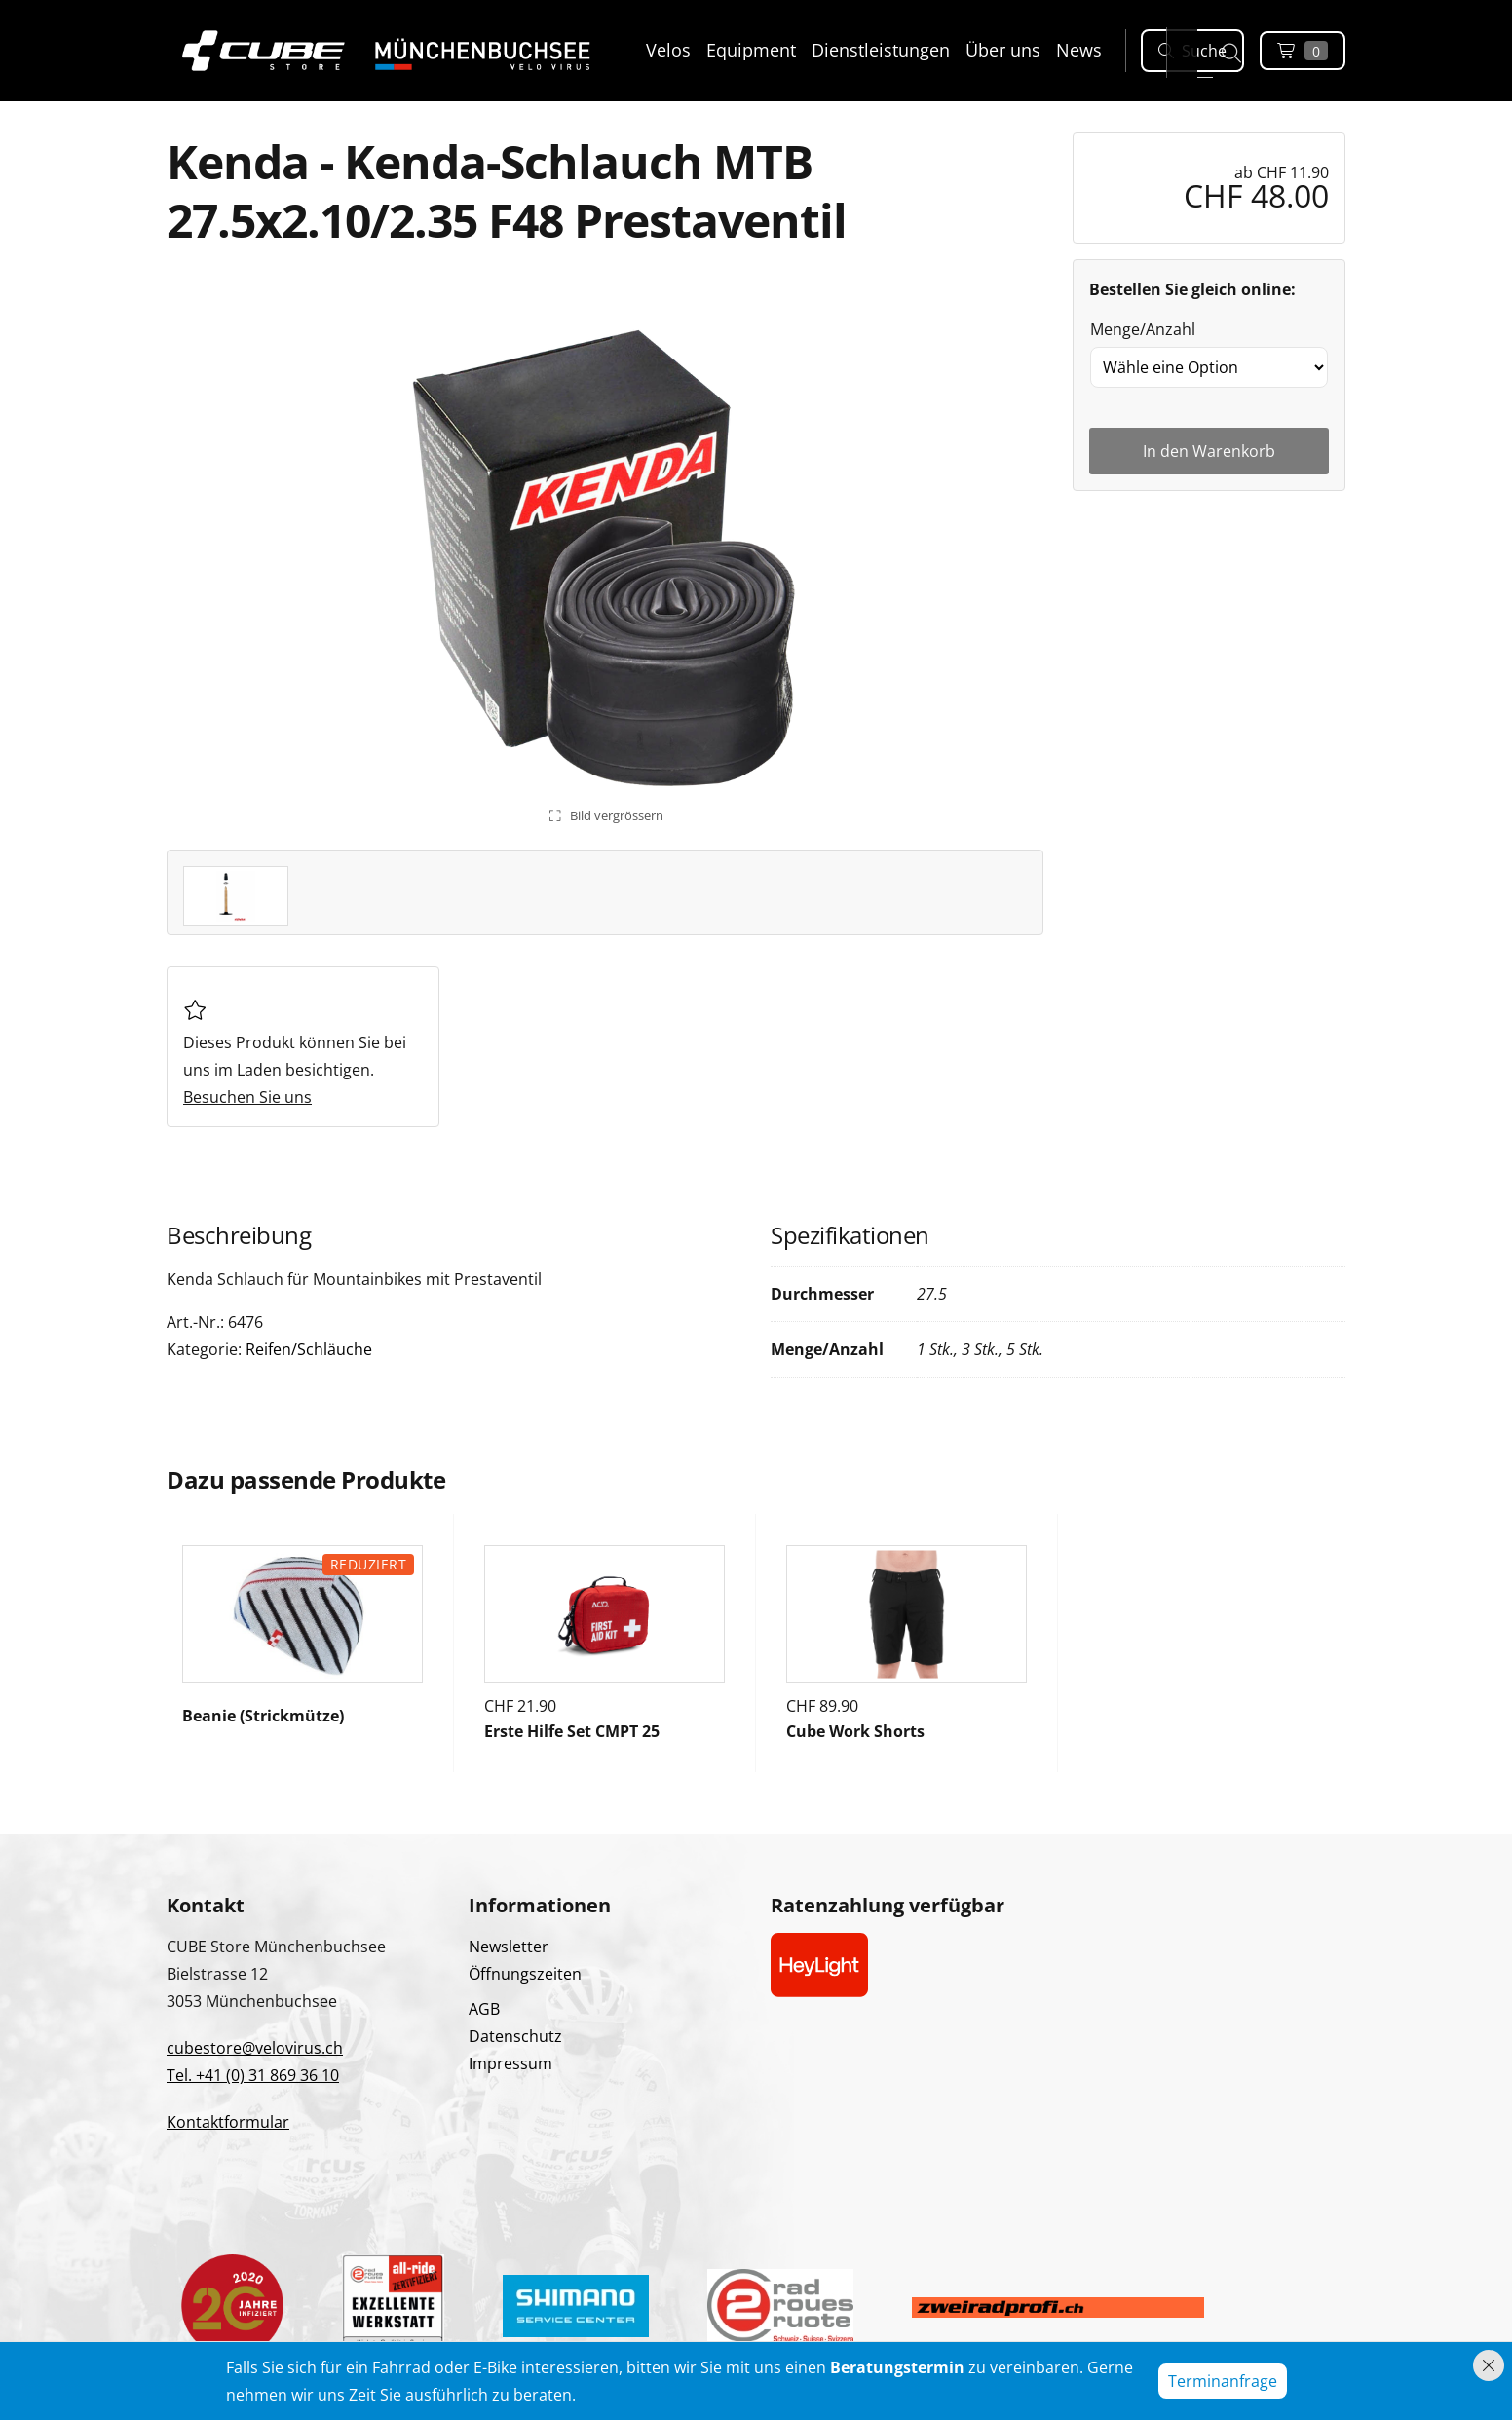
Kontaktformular (228, 2122)
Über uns (1002, 49)
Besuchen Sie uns (247, 1097)
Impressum (510, 2063)
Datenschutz (515, 2036)
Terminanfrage (1222, 2381)
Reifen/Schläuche (309, 1349)
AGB (484, 2009)
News (1079, 49)
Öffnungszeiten (525, 1974)
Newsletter (508, 1946)
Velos (668, 49)
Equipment (751, 49)
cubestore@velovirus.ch (255, 2048)
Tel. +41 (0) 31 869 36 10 (253, 2075)
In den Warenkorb (1209, 451)
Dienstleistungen (881, 49)
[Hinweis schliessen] (1488, 2365)
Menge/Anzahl (1142, 329)
